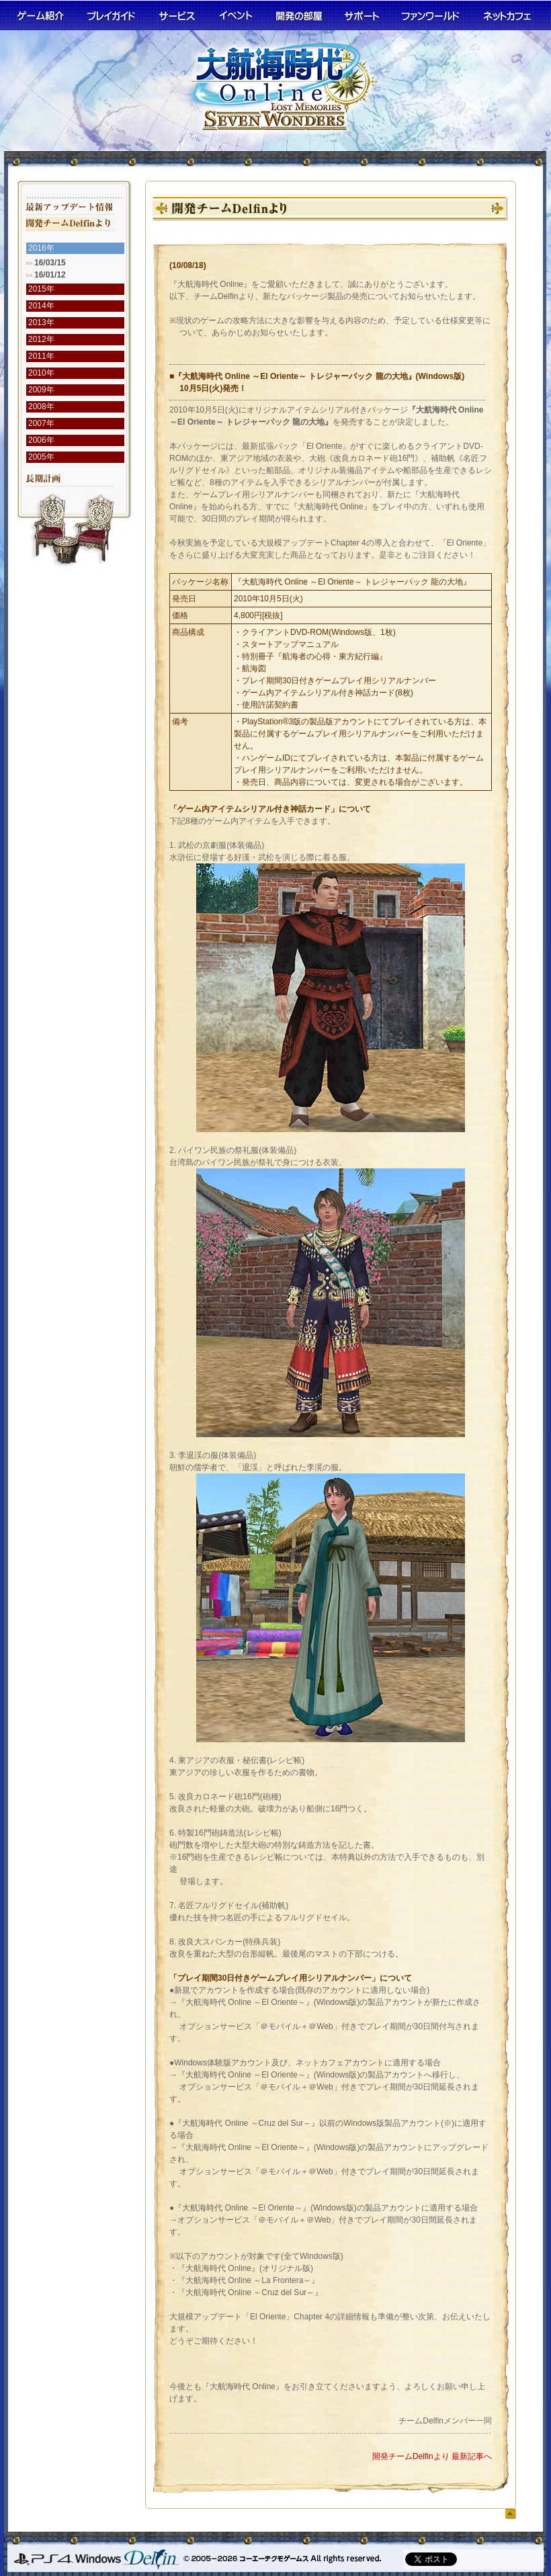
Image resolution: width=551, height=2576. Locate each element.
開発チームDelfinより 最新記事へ (432, 2456)
